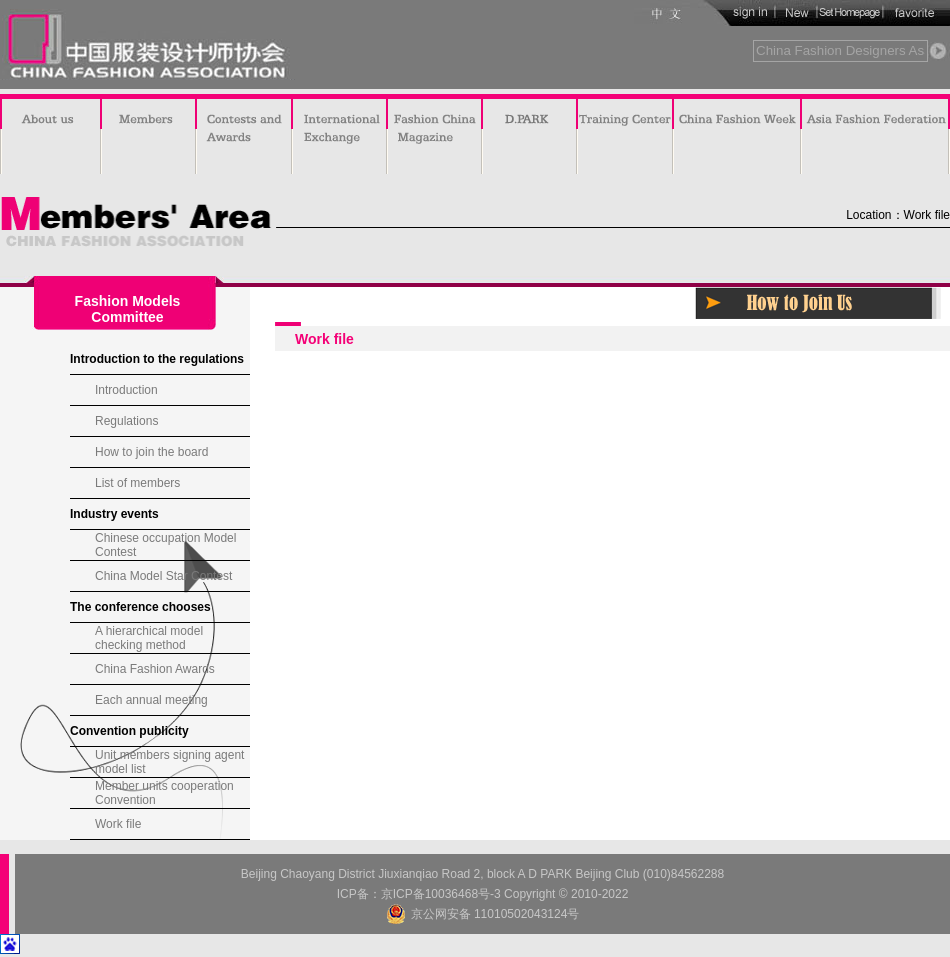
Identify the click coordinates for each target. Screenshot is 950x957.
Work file (118, 824)
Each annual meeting (151, 700)
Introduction (126, 390)
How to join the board (151, 452)
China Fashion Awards (155, 669)
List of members (137, 483)
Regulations (126, 421)
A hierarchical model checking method (149, 638)
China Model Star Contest (163, 576)
